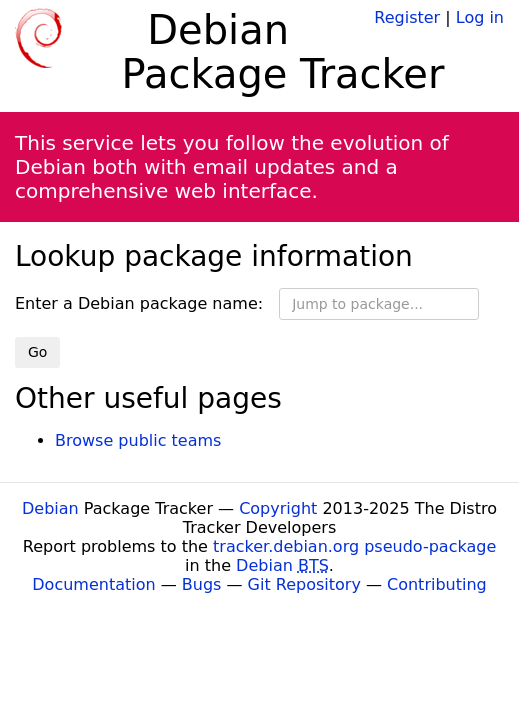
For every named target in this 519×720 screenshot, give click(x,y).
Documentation (93, 584)
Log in (480, 17)
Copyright (278, 508)
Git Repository (304, 584)
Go (37, 352)
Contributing (437, 584)
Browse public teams (138, 440)
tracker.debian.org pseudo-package (354, 546)
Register (407, 17)
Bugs (202, 584)
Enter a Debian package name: (139, 303)
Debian (50, 508)
